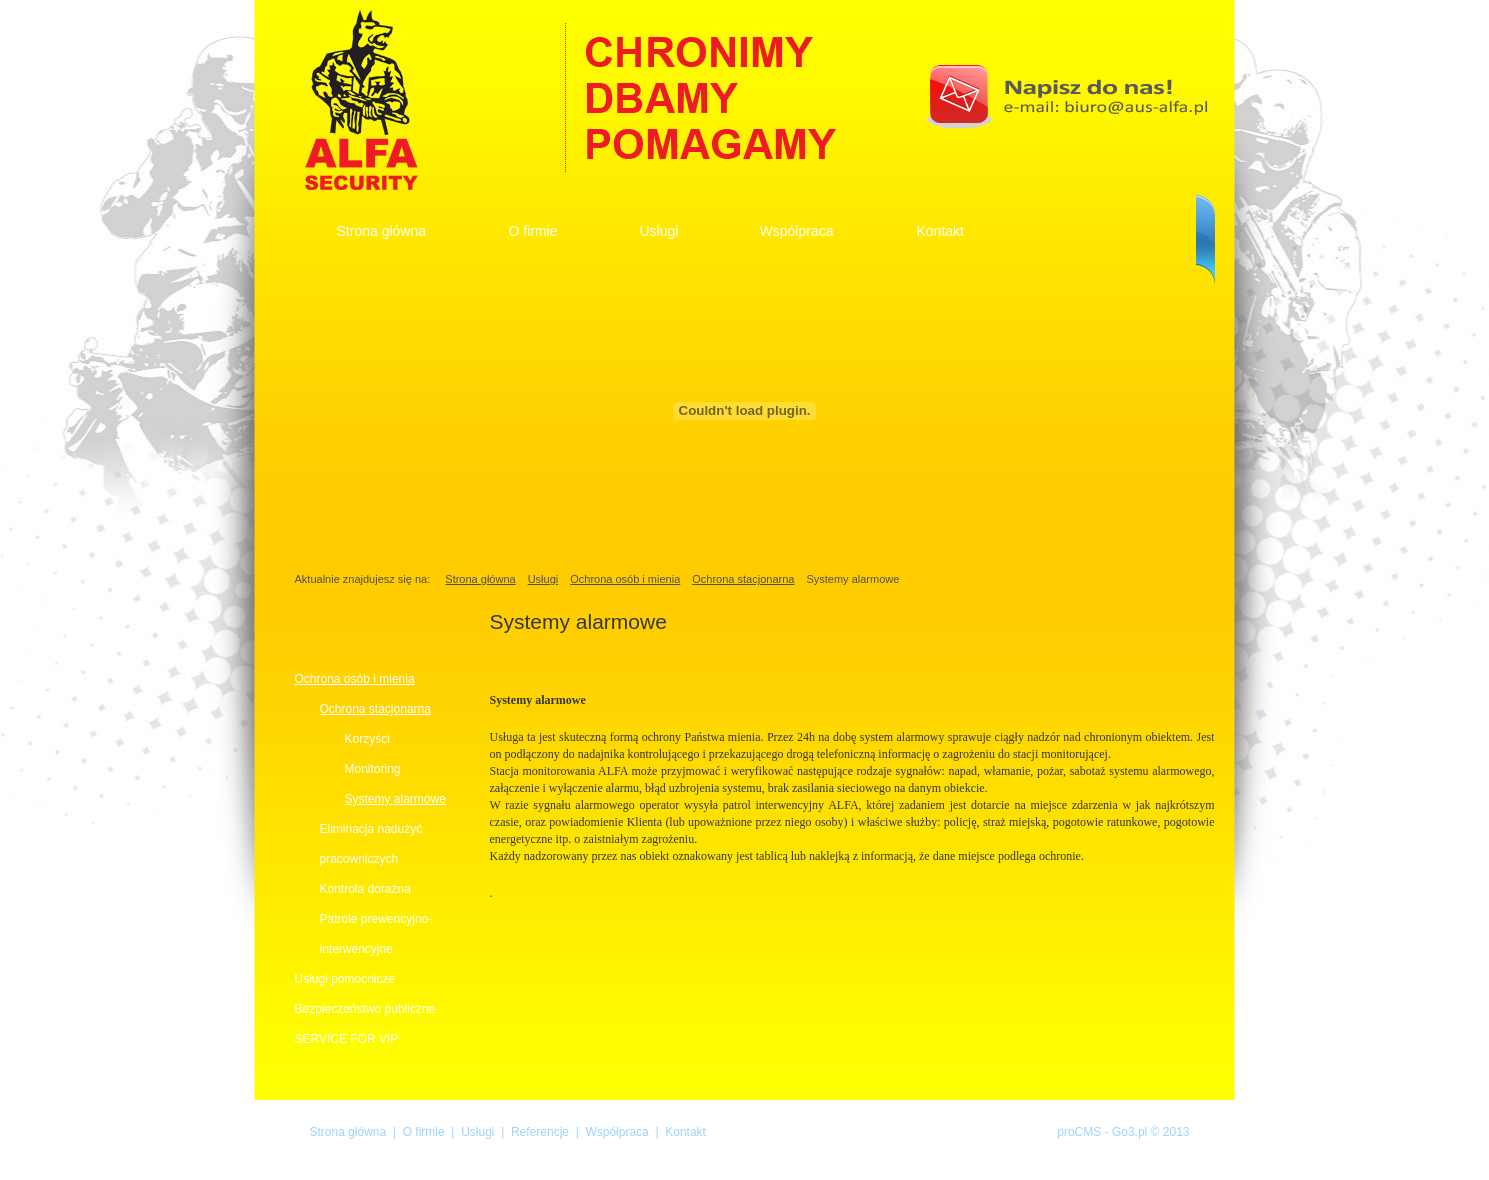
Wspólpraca (797, 231)
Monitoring (373, 769)
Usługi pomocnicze (345, 979)
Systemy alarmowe (395, 799)
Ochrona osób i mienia (625, 579)
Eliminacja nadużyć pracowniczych (371, 844)
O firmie (533, 231)
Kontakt (940, 231)
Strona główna (382, 231)
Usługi (659, 231)
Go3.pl (1129, 1132)
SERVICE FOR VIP (347, 1039)
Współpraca (616, 1132)
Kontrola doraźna (365, 889)
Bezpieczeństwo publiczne (365, 1009)
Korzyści (367, 739)
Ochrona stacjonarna (743, 579)
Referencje (540, 1132)
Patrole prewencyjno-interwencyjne (376, 934)
